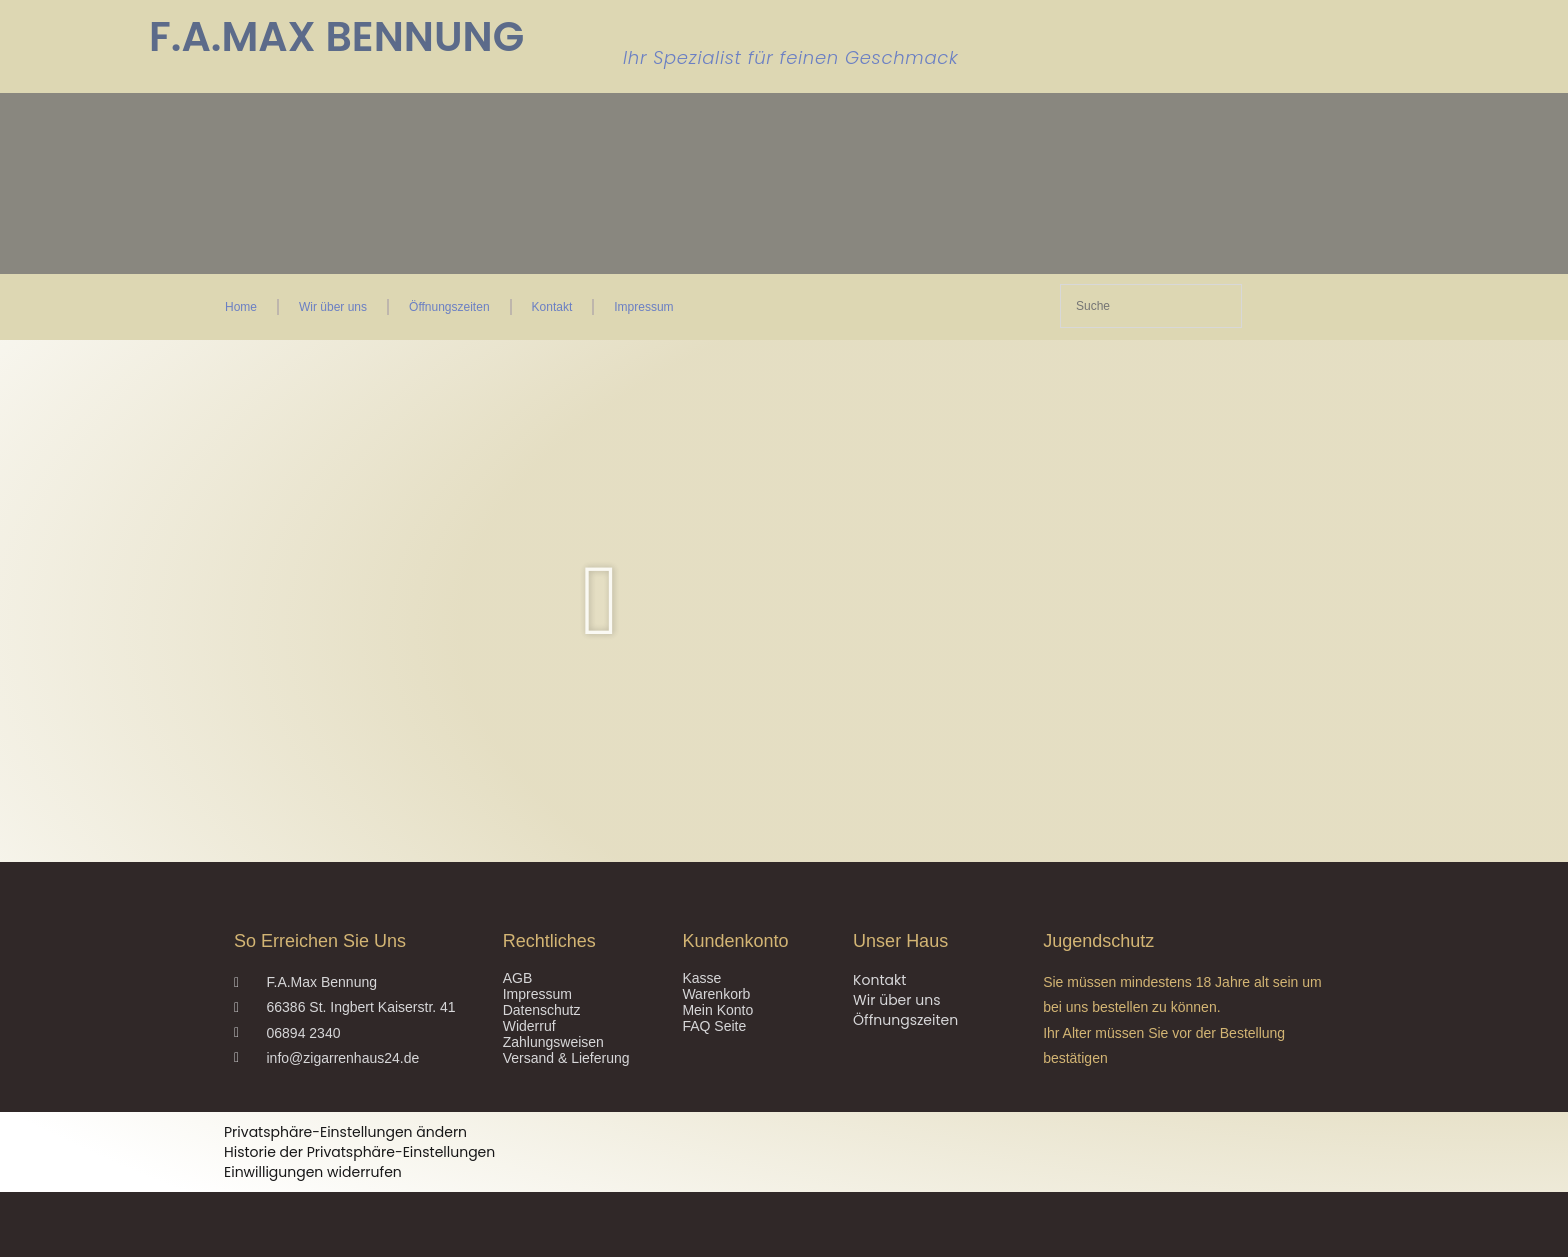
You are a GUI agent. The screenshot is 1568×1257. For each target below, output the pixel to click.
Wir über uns (333, 307)
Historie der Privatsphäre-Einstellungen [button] (359, 1152)
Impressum (643, 307)
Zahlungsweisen (553, 1042)
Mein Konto (717, 1010)
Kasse (701, 978)
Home (241, 307)
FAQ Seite (714, 1026)
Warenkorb (716, 994)
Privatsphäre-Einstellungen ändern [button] (345, 1132)
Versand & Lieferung (566, 1058)
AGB (518, 978)
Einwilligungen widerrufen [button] (313, 1172)
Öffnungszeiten (449, 307)
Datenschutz (542, 1010)
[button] (600, 601)
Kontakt (552, 307)
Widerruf (529, 1026)
